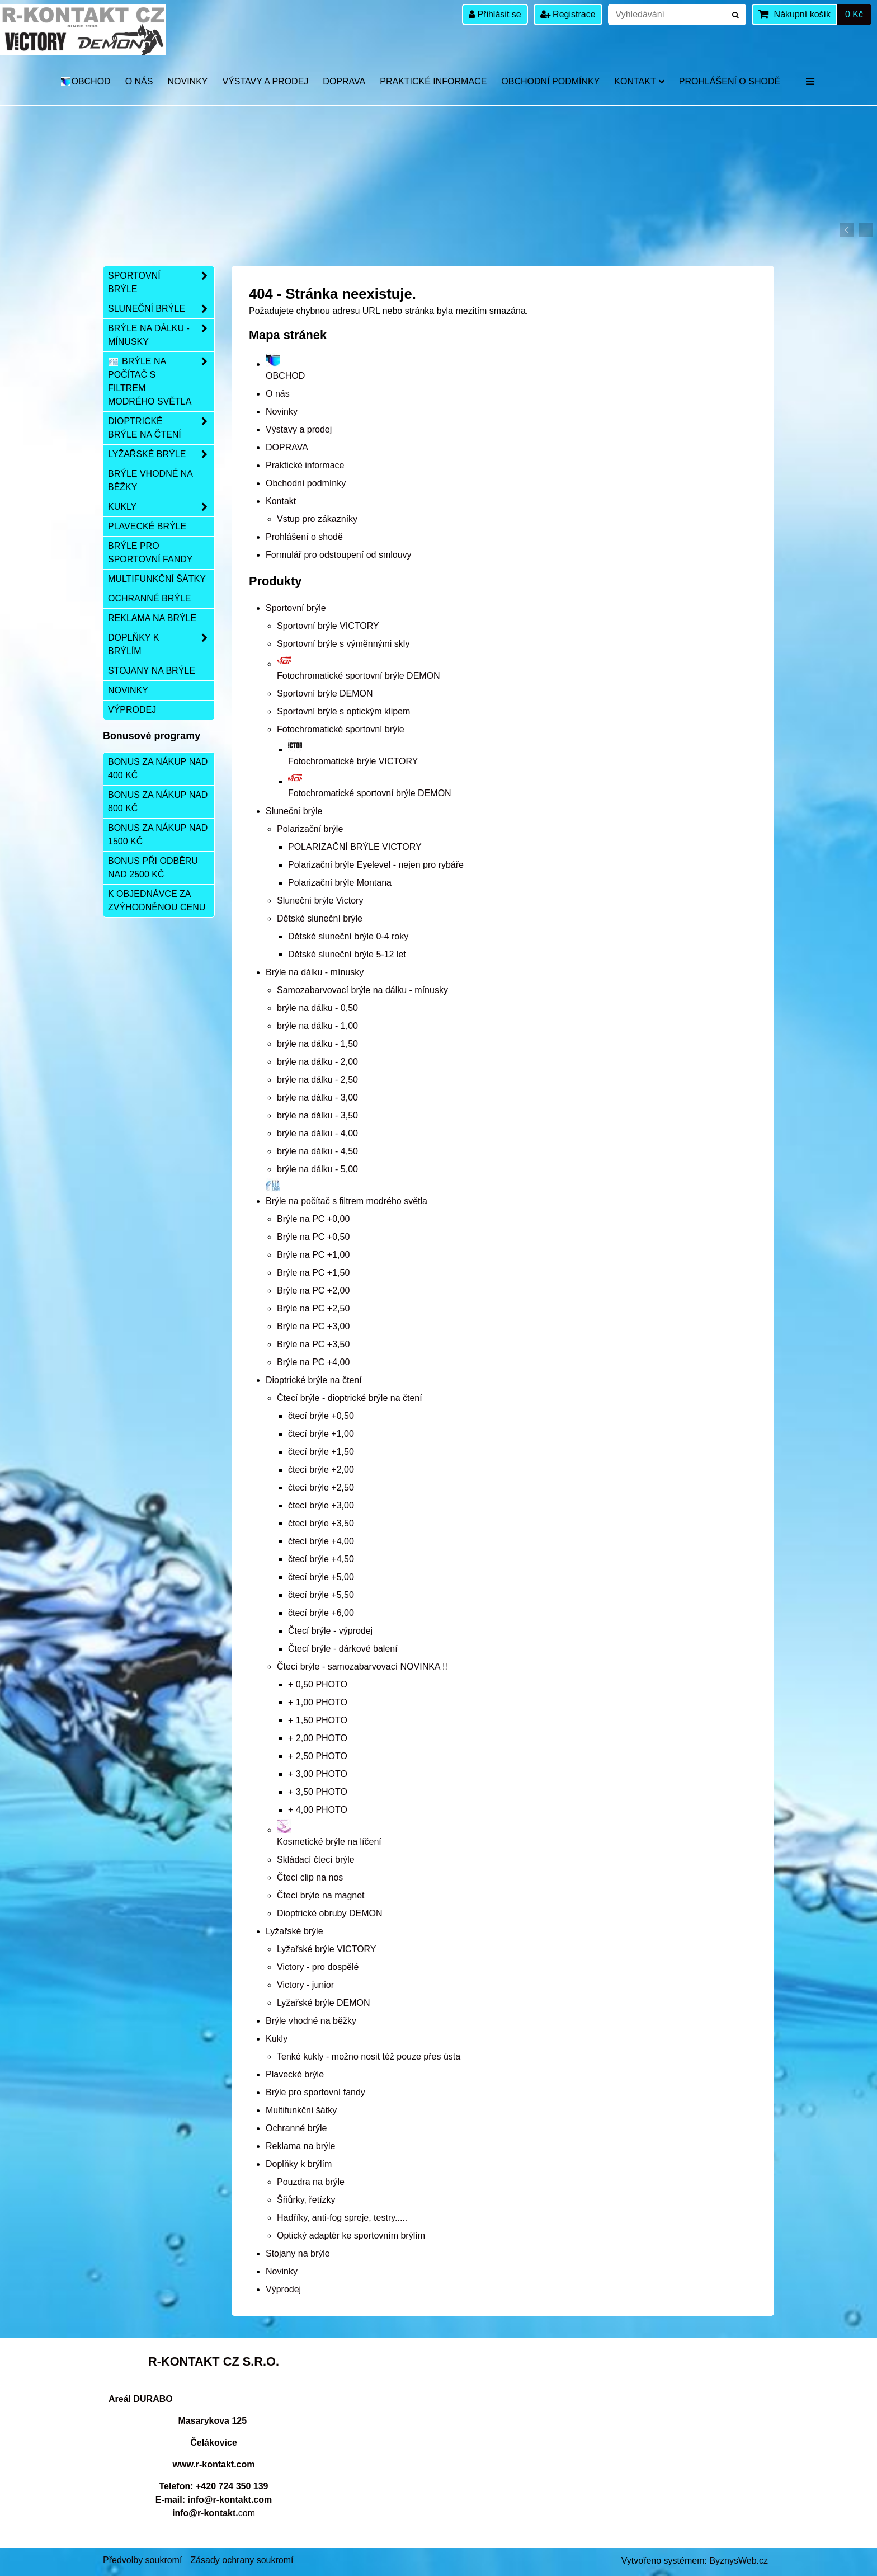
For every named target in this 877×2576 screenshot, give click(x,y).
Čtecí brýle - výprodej (330, 1630)
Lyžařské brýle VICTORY (326, 1949)
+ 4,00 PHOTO (317, 1810)
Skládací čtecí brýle (316, 1859)
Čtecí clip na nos (310, 1877)
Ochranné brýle (296, 2128)
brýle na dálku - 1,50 (317, 1044)
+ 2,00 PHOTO (317, 1738)
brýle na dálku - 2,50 (317, 1079)
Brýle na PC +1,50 (313, 1272)
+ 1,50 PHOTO (317, 1720)
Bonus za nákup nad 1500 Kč (158, 834)
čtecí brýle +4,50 (321, 1559)
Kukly (276, 2038)
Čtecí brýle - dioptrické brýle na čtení (349, 1398)
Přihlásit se (495, 14)
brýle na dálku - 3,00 (317, 1097)
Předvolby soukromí (142, 2560)
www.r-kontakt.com (214, 2464)
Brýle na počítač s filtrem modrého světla (161, 381)
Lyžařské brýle (294, 1931)
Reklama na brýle (301, 2146)
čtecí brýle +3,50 (321, 1523)
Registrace (568, 14)
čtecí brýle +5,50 (321, 1595)
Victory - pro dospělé (318, 1967)
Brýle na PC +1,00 (313, 1254)
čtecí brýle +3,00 (321, 1505)
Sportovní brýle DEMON (325, 693)
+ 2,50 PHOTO (317, 1756)
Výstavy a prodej (265, 81)
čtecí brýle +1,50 (321, 1451)
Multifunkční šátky (301, 2110)
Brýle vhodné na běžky (311, 2020)
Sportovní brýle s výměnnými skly (343, 643)
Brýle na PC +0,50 (313, 1237)
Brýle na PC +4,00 (313, 1362)
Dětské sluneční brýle (319, 918)
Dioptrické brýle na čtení (314, 1380)
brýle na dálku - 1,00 (317, 1026)
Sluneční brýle (294, 811)
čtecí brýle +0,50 (321, 1416)
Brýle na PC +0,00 (313, 1219)
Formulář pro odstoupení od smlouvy (339, 555)
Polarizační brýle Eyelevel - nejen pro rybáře (376, 864)
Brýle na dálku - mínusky (315, 972)
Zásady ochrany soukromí (241, 2560)
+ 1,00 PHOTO (317, 1702)
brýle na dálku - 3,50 (317, 1115)
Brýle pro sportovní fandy (315, 2092)
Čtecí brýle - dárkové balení (343, 1648)
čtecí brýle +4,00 (321, 1541)
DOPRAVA (344, 81)
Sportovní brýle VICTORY (328, 626)
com (213, 2513)
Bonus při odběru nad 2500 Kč (153, 867)
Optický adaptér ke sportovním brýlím (351, 2235)
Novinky (187, 81)
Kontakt (639, 81)
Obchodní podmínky (550, 81)
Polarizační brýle (310, 829)
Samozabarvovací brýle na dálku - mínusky (362, 990)
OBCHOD (85, 81)
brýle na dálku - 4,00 (317, 1133)
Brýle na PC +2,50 (313, 1308)
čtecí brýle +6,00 (321, 1613)
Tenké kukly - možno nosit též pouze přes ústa (368, 2056)
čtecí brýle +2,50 (321, 1487)
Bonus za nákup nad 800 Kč (158, 801)
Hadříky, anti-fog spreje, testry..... (342, 2217)
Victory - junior (305, 1985)
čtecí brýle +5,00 (321, 1577)
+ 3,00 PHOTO (317, 1774)
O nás (139, 81)
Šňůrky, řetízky (306, 2199)
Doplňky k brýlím (299, 2164)
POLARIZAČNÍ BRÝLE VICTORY (355, 847)
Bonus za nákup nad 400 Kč (158, 768)
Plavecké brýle (295, 2074)
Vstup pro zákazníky (317, 519)
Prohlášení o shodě (729, 81)
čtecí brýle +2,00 (321, 1469)
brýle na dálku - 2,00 (317, 1061)
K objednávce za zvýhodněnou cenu (156, 900)
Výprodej (283, 2289)
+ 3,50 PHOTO (317, 1792)
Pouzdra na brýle (311, 2182)
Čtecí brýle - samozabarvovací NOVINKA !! (362, 1666)
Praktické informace (433, 81)
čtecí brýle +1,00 (321, 1434)
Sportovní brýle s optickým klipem (343, 711)
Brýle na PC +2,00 (313, 1290)
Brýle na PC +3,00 (313, 1326)
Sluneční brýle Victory (320, 900)
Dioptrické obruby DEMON (330, 1913)
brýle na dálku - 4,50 (317, 1151)
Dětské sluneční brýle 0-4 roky (348, 936)
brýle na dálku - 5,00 (317, 1169)
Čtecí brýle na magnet (321, 1895)
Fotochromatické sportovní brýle (340, 729)
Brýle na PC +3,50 (313, 1344)
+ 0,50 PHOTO (317, 1684)
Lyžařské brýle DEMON (323, 2003)
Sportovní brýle (296, 608)
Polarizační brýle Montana (340, 882)
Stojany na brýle (298, 2253)
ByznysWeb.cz (738, 2560)
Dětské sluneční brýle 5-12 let (347, 954)
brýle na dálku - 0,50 (317, 1008)
